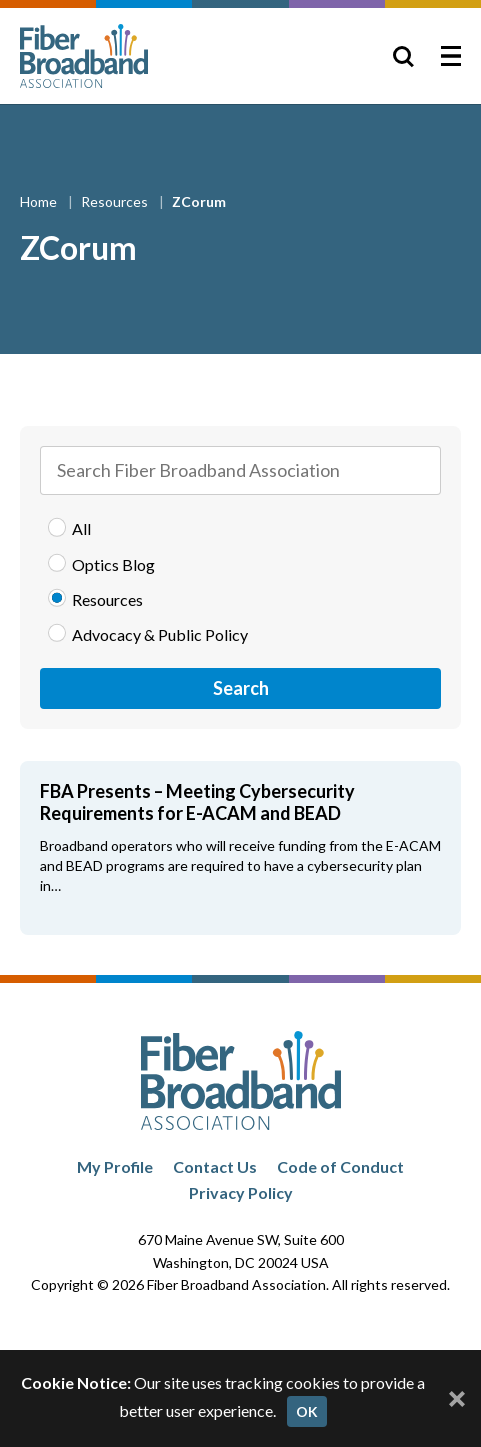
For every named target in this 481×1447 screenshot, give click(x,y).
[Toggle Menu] (451, 56)
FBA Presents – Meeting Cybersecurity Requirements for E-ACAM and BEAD (197, 802)
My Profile (115, 1166)
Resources (116, 201)
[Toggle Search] (403, 56)
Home (40, 201)
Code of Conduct (340, 1166)
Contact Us (215, 1166)
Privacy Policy (241, 1192)
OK (307, 1411)
